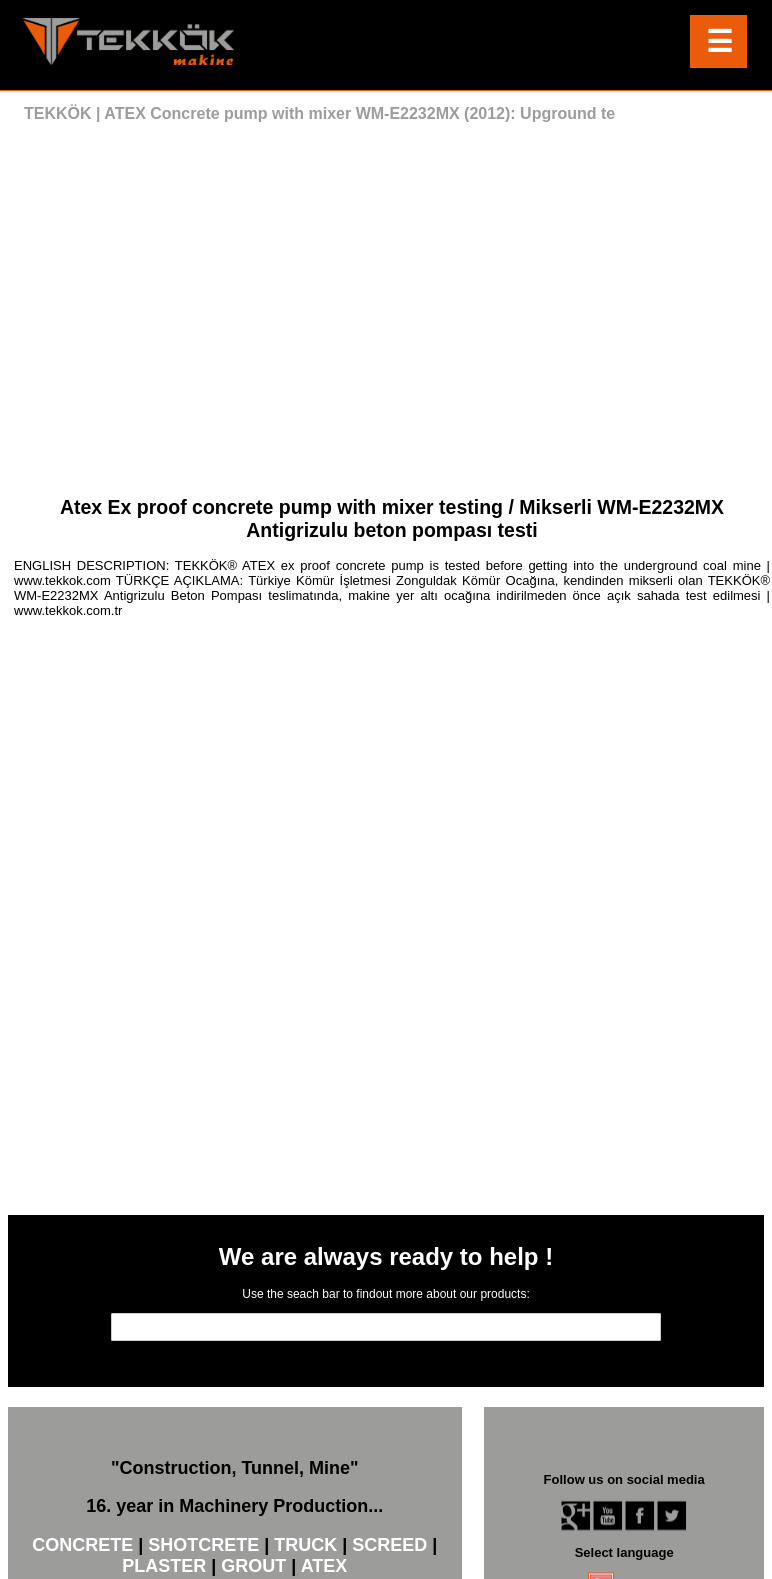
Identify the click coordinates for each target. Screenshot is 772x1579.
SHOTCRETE (203, 1545)
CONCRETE (82, 1545)
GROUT (253, 1566)
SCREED (389, 1545)
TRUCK (305, 1545)
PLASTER (164, 1566)
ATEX (324, 1566)
